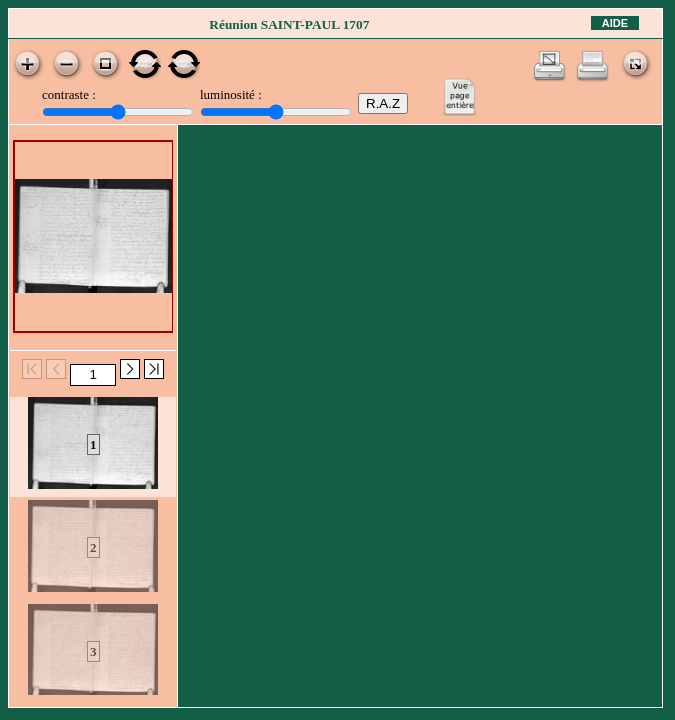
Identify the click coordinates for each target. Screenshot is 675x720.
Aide (615, 23)
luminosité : (231, 94)
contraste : (69, 94)
